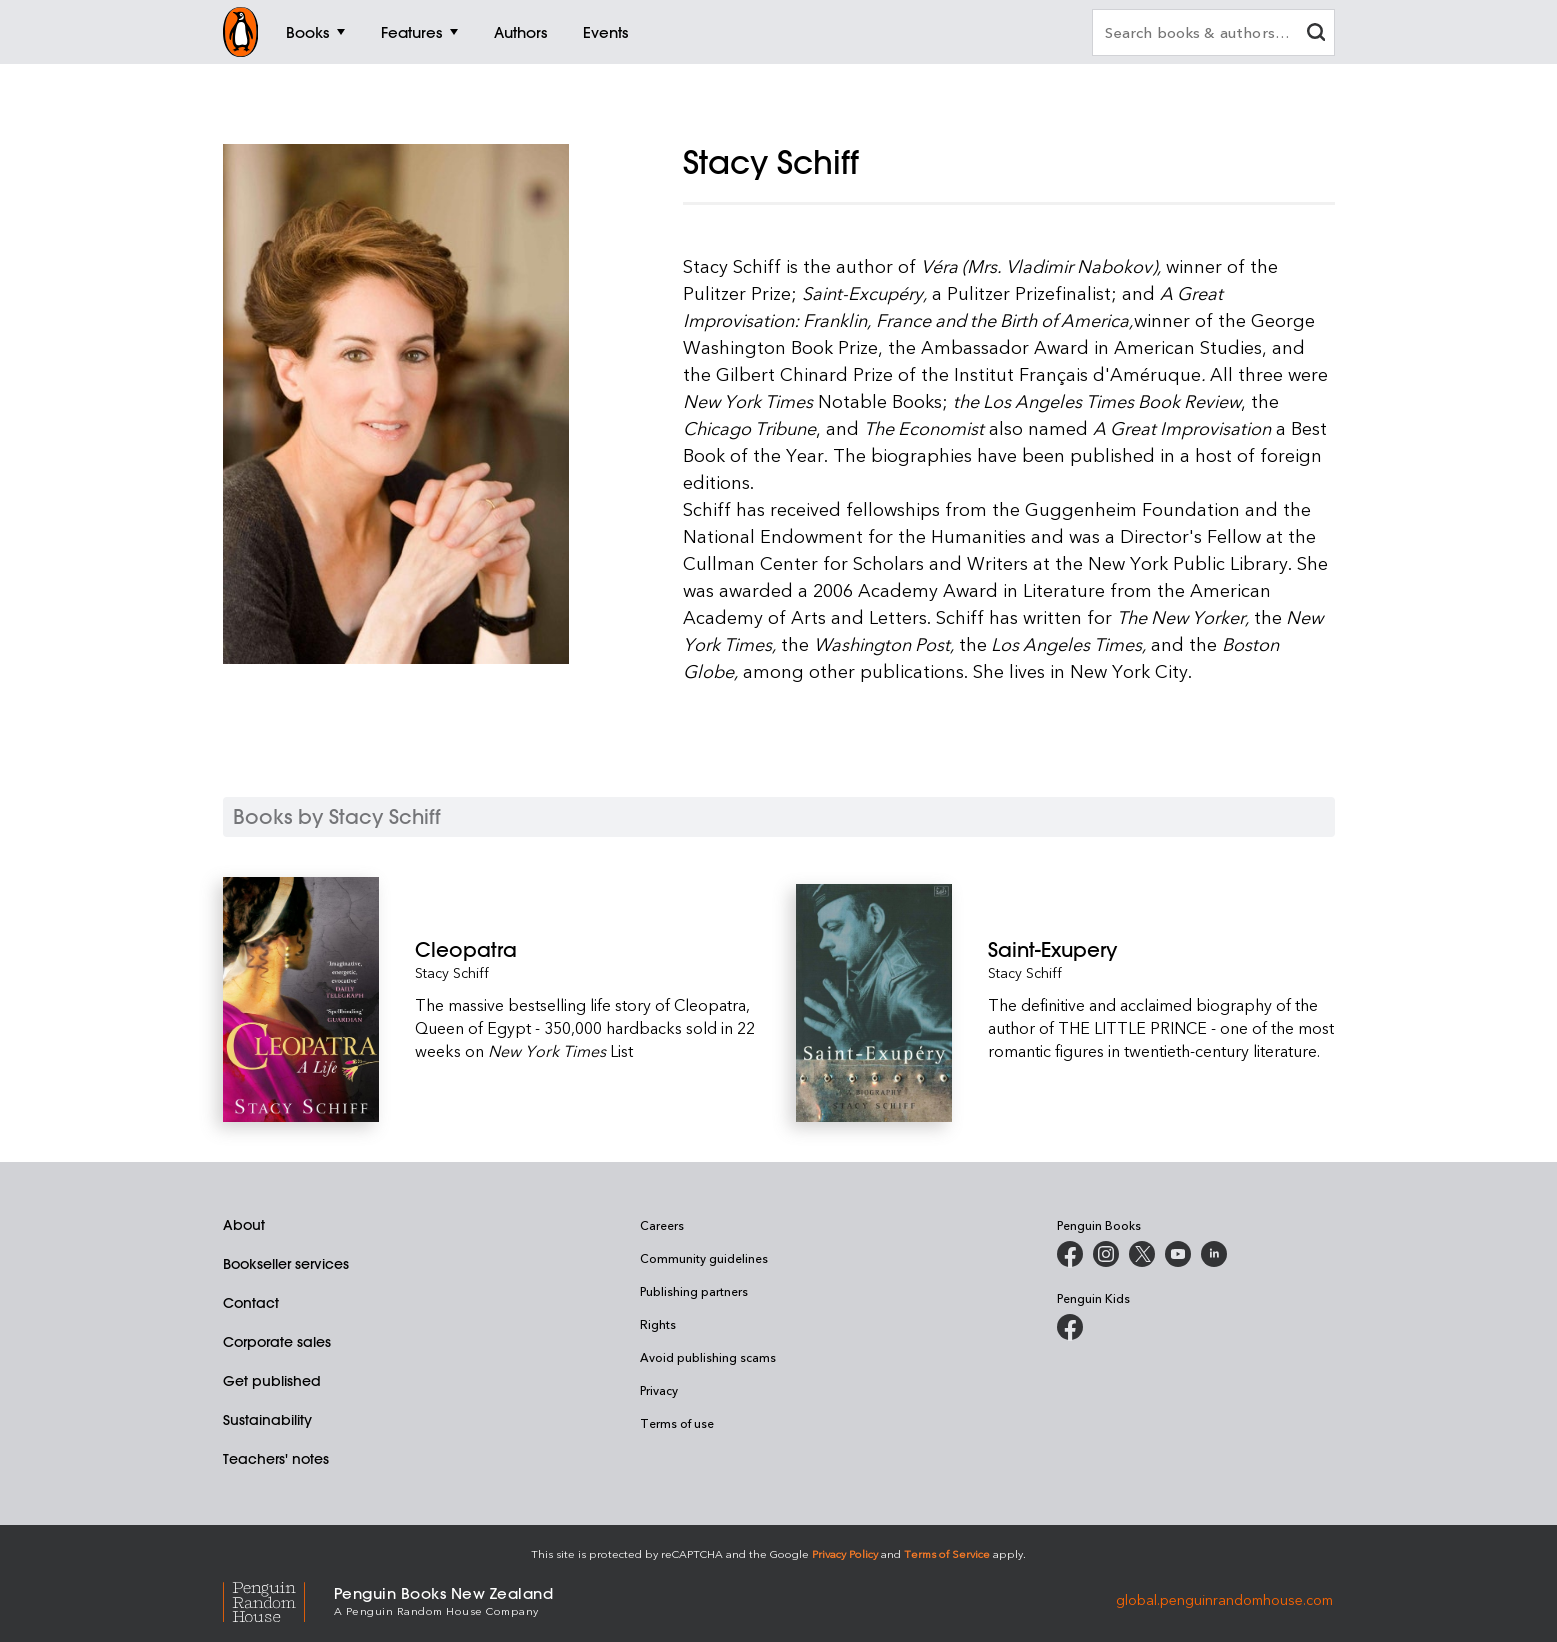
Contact (251, 1303)
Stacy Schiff (452, 972)
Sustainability (267, 1420)
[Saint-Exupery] (1161, 949)
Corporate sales (277, 1342)
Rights (658, 1324)
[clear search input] (1316, 34)
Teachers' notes (276, 1459)
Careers (662, 1225)
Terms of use (677, 1423)
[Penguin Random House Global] (278, 1599)
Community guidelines (704, 1258)
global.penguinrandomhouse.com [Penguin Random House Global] (1224, 1599)
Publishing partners (694, 1291)
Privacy (659, 1390)
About (244, 1225)
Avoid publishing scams (708, 1357)
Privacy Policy (845, 1553)
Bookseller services (286, 1264)
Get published (272, 1381)
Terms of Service (947, 1553)
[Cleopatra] (588, 949)
